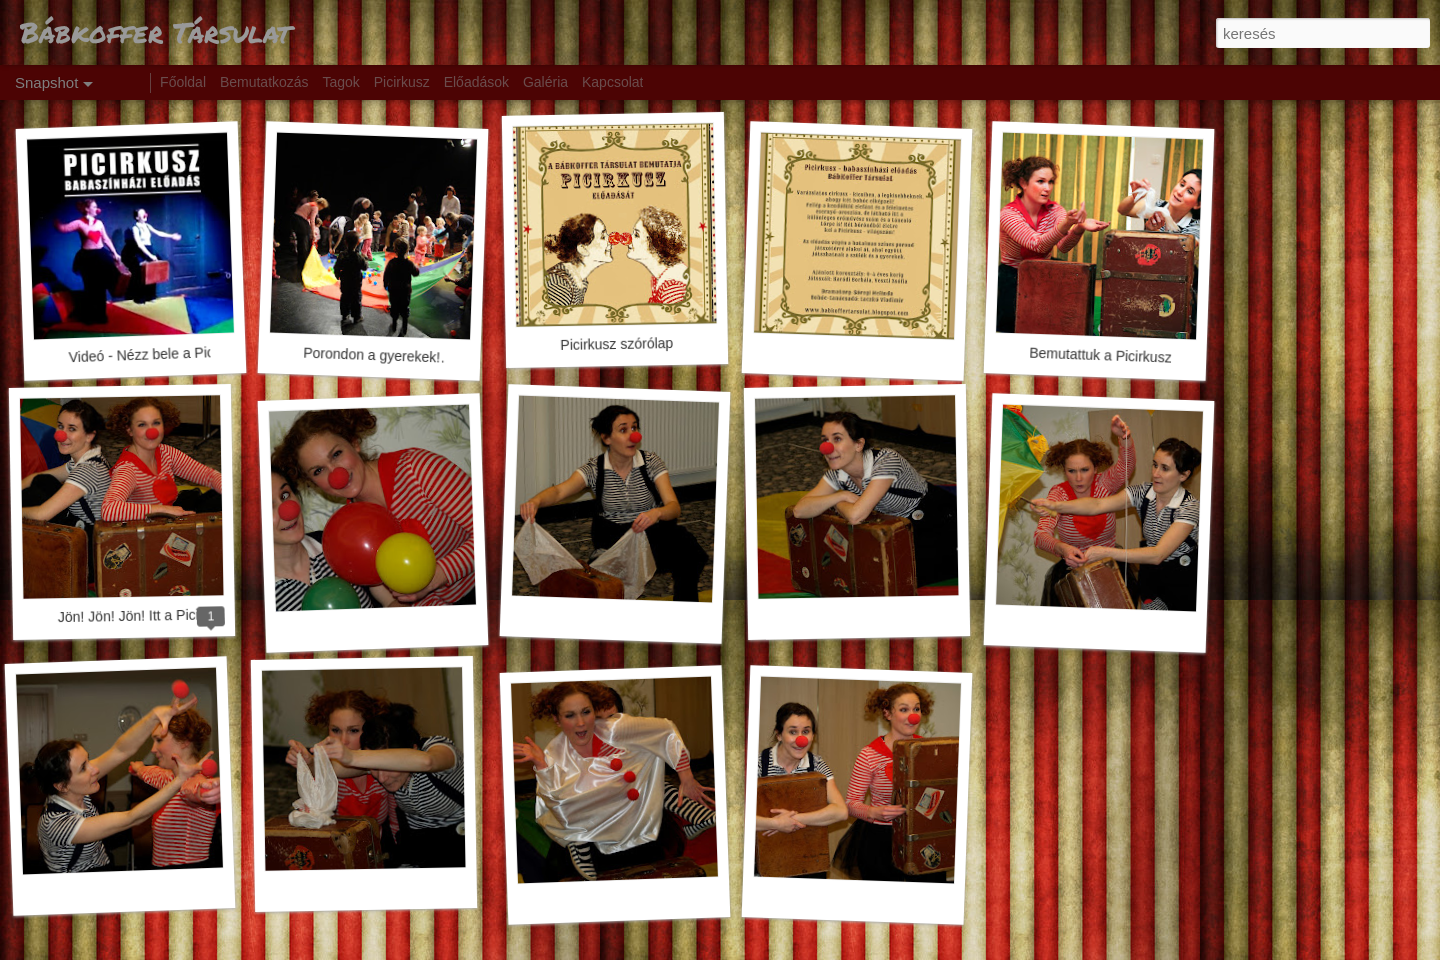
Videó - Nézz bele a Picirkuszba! (169, 353)
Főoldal (183, 82)
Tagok (341, 82)
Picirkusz (402, 82)
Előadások (476, 82)
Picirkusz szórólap (616, 344)
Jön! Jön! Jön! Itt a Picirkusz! (147, 615)
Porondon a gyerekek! (371, 355)
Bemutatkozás (264, 82)
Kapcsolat (612, 82)
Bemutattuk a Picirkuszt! (1104, 355)
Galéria (545, 82)
